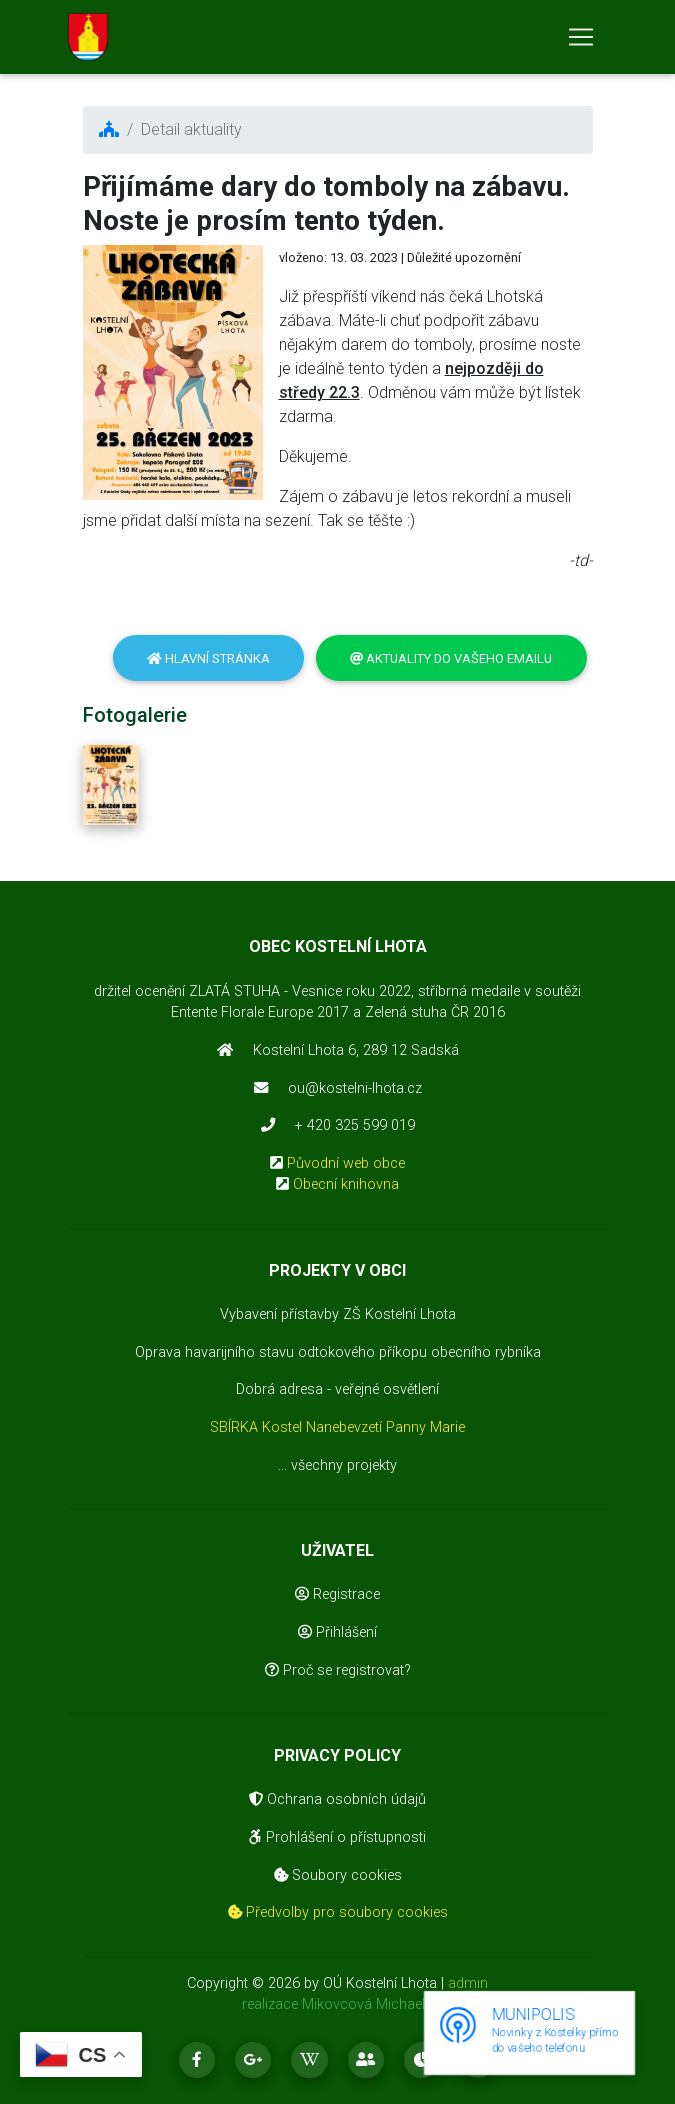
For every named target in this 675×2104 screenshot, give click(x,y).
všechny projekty (344, 1465)
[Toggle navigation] (581, 41)
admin (468, 1983)
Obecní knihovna (346, 1184)
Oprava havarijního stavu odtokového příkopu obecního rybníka (338, 1352)
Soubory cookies (338, 1875)
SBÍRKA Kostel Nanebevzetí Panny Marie (337, 1427)
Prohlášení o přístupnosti (337, 1837)
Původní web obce (346, 1163)
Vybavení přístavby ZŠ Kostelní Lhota (338, 1314)
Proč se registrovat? (338, 1670)
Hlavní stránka (208, 658)
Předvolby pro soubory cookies (338, 1912)
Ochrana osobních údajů (337, 1799)
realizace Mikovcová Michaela (337, 2004)
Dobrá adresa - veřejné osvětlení (337, 1389)
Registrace (337, 1594)
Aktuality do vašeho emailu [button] (451, 658)
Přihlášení (337, 1632)
